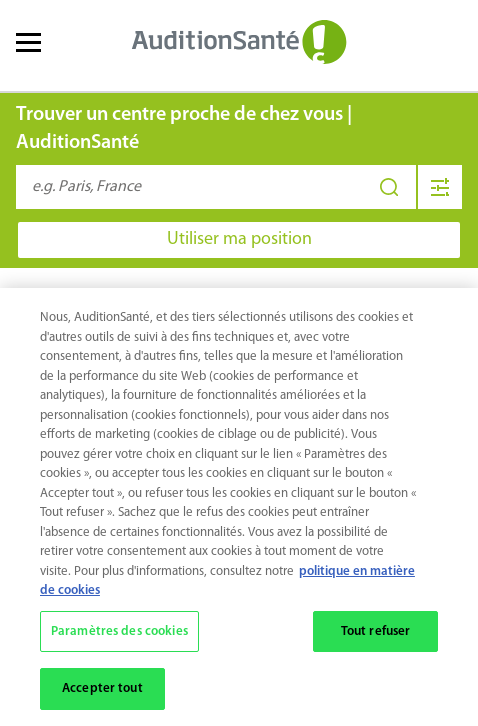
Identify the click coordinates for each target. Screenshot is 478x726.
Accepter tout (102, 689)
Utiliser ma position (239, 239)
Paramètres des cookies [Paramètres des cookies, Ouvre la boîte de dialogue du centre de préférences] (119, 631)
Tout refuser (376, 631)
